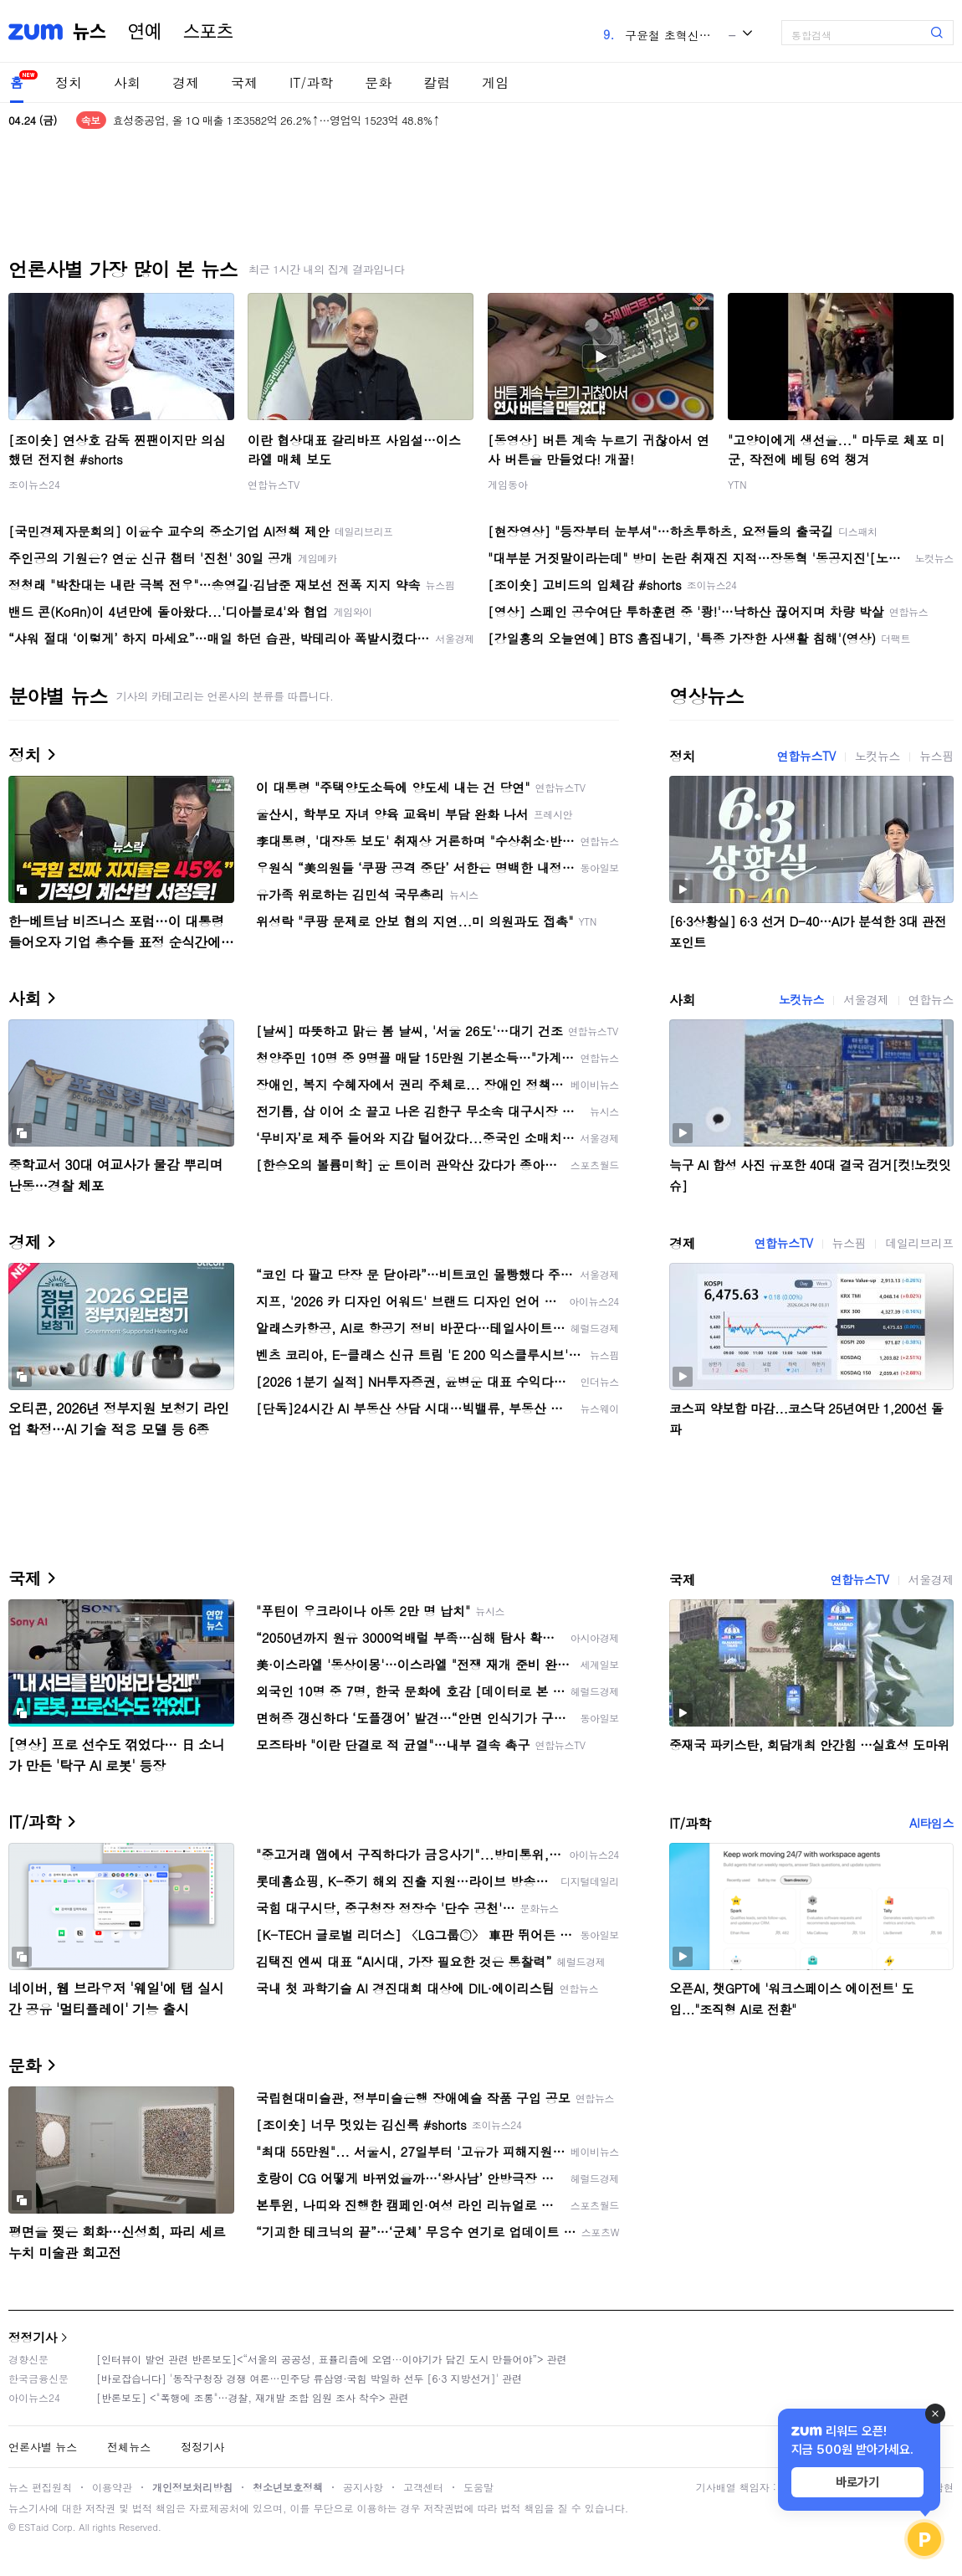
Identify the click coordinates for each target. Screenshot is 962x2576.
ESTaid (33, 2527)
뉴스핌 (936, 755)
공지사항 (363, 2487)
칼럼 (436, 82)
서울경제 (865, 999)
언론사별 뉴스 (42, 2447)
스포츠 (208, 32)
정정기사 (32, 2337)
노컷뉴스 (877, 755)
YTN (737, 484)
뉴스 (89, 32)
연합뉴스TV (273, 484)
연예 (144, 32)
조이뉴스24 (34, 484)
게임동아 (508, 484)
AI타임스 (931, 1822)
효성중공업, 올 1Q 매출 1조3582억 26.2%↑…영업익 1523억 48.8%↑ (276, 120)
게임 (495, 82)
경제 (185, 82)
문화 (378, 82)
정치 (68, 82)
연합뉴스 (931, 999)
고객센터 (423, 2487)
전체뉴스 (129, 2447)
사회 (127, 82)
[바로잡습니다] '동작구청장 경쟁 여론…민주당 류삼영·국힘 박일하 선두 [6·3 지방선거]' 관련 (309, 2378)
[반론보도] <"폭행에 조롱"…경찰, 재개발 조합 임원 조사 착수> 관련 (252, 2397)
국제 (244, 82)
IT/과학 (311, 82)
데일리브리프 (919, 1242)
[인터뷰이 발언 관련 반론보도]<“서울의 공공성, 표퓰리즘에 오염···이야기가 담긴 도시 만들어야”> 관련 (331, 2359)
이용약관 (112, 2487)
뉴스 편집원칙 (40, 2487)
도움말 (478, 2487)
